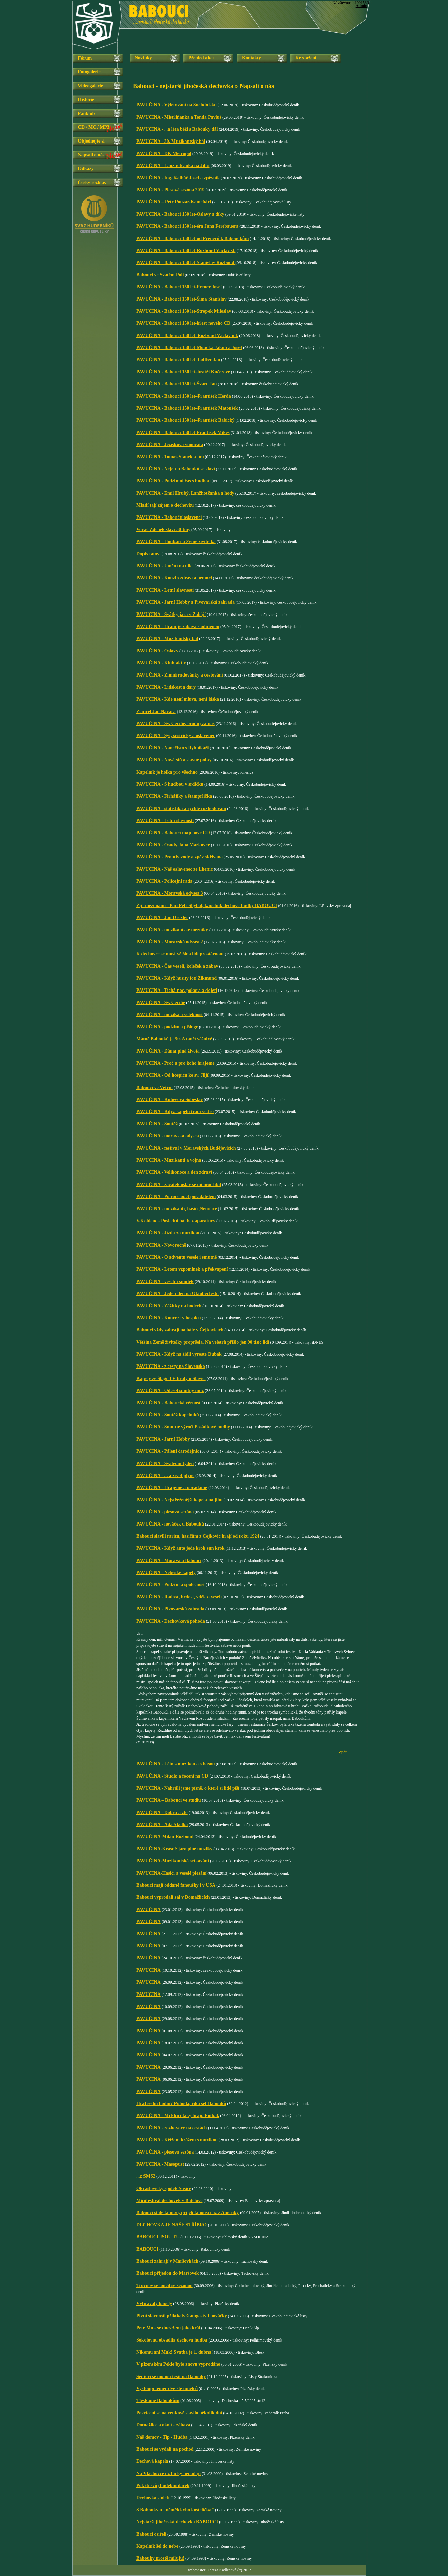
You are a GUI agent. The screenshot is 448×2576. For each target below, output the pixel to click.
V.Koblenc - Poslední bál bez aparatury (175, 1220)
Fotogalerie (89, 71)
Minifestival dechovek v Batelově (169, 2200)
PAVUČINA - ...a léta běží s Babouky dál (177, 129)
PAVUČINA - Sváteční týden (165, 1463)
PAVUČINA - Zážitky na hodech (168, 1305)
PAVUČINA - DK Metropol (163, 153)
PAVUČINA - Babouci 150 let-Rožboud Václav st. (185, 250)
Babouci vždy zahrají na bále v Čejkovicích (179, 1329)
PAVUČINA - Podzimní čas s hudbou (173, 480)
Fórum (85, 58)
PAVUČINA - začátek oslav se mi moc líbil (178, 1184)
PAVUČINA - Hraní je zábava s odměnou (177, 626)
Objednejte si (91, 141)
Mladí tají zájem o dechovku (165, 505)
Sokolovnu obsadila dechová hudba (171, 2340)
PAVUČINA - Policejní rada (164, 881)
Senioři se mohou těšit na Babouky (171, 2376)
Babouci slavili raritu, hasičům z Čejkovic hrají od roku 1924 (197, 1536)
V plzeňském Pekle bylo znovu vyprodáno (178, 2364)
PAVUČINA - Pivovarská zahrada (170, 1608)
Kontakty (251, 57)
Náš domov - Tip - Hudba (162, 2437)
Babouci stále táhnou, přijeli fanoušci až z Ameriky (187, 2212)
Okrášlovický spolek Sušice (163, 2188)
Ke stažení (305, 57)
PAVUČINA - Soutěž (157, 1123)
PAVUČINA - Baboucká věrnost (168, 1402)
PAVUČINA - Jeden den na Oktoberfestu (177, 1293)
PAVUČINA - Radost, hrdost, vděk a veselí (179, 1596)
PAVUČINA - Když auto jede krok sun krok (180, 1548)
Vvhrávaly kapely (154, 2303)
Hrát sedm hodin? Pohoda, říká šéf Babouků (181, 2103)
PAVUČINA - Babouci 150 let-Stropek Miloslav (183, 311)
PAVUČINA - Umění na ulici (165, 565)
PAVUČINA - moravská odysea (167, 1135)
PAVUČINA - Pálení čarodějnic (167, 1451)
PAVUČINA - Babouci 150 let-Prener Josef (179, 286)
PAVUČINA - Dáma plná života (168, 1051)
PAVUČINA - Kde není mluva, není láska (177, 699)
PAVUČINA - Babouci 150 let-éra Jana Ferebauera (187, 226)
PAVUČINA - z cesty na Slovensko (170, 1366)
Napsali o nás (91, 154)
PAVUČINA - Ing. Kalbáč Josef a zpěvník (178, 177)
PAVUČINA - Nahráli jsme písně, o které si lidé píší (188, 1788)
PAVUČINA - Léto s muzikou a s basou (175, 1763)
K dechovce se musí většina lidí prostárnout (180, 953)
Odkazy (86, 168)
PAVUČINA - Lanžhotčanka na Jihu (173, 165)
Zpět (343, 1752)
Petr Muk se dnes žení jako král (168, 2327)
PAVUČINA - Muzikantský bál (167, 638)
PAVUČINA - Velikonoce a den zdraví (174, 1172)
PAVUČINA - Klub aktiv (161, 662)
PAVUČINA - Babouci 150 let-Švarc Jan (176, 383)
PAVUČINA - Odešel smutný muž (170, 1390)
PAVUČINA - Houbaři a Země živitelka (176, 541)
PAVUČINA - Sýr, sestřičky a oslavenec (175, 735)
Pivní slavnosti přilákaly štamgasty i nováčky (181, 2315)
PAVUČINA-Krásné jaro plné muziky (174, 1848)
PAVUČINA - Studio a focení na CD (172, 1776)
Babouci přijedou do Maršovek (167, 2273)
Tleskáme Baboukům (157, 2400)
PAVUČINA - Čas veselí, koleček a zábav (177, 966)
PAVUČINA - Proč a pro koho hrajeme (175, 1063)
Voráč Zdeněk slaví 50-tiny (163, 529)
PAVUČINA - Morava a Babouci (168, 1560)
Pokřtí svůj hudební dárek (162, 2485)
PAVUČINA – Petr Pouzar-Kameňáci (173, 202)
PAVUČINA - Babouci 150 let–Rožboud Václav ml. (187, 335)
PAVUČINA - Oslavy (157, 650)
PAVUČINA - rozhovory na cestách (171, 2127)
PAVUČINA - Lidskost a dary (166, 687)
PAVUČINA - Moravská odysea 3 (169, 893)
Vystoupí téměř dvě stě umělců (167, 2388)
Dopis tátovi (148, 553)
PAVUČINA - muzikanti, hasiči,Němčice (176, 1208)
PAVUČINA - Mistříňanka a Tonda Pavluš (178, 117)
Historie (86, 99)
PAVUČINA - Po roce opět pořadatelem (176, 1196)
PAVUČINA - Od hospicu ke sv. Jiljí (172, 1075)
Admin (361, 5)
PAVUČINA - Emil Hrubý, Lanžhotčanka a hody (185, 493)
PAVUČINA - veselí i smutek (165, 1281)
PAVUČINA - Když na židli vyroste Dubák (179, 1354)
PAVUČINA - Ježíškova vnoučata (169, 444)
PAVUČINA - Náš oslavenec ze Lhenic (175, 869)
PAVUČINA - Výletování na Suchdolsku (176, 104)
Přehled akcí (201, 57)
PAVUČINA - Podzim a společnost (170, 1584)
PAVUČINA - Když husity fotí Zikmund (176, 978)
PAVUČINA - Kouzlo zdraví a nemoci (174, 577)
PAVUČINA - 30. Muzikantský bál (170, 141)
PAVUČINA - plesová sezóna (165, 1511)
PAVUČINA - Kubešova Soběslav (169, 1099)
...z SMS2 (145, 2176)
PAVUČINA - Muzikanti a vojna (168, 1160)
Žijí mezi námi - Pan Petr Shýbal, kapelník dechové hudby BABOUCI (206, 905)
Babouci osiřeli (151, 2534)
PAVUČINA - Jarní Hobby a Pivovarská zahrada (185, 602)
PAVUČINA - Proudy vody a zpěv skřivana (179, 856)
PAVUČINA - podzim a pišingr (167, 1026)
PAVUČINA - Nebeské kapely (166, 1572)
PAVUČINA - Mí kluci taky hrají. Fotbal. (177, 2115)
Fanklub (86, 113)
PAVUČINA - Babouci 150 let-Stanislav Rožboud (185, 262)
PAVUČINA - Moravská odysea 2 (169, 941)
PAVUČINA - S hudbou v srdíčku (169, 784)
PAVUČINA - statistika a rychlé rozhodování (181, 808)
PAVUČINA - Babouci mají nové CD (173, 832)
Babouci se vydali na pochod (165, 2449)
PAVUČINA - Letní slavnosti (165, 590)
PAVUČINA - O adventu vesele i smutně (176, 1257)
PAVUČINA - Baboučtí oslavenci (169, 517)
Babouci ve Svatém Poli (160, 274)
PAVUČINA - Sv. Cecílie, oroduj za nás (175, 723)
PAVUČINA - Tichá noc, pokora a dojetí (176, 990)
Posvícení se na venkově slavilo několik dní (179, 2412)
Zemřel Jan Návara (156, 711)
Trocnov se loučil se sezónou (164, 2285)
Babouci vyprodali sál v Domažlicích (173, 1897)
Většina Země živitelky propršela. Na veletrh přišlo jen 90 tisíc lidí (202, 1342)
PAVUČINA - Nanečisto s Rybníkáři (172, 747)
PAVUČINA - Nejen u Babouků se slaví (175, 468)
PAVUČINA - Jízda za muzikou (167, 1232)
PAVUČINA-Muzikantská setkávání (172, 1860)
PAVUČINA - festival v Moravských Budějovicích (186, 1148)
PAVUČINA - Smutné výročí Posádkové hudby (183, 1427)
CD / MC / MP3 (93, 127)
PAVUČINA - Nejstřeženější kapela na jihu (179, 1499)
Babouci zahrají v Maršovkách (167, 2261)
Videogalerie (90, 85)
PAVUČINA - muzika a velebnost (169, 1014)
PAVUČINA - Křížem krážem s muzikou (177, 2139)
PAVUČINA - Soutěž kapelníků (167, 1414)
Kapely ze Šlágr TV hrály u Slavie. (171, 1378)
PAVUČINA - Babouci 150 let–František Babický (185, 420)
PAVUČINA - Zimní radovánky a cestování (179, 675)
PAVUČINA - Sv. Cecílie (160, 1002)
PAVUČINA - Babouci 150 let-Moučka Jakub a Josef (189, 347)
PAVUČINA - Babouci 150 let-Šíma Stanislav (182, 299)
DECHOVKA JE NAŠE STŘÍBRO (171, 2224)
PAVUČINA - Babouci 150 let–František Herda (183, 396)
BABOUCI (147, 2249)
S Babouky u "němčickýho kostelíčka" (175, 2509)
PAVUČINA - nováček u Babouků (170, 1524)
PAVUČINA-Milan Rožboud (164, 1836)
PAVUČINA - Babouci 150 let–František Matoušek (187, 408)
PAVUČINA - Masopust (160, 2164)
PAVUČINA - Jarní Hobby (163, 1439)
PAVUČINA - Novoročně (161, 1245)
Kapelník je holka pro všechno (167, 772)
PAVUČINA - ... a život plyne (165, 1475)
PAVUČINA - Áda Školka (162, 1824)
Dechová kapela (152, 2461)
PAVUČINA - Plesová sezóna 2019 (170, 189)
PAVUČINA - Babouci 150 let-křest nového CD (183, 323)
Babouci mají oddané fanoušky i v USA (175, 1885)
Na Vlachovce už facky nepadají (168, 2473)
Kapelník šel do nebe (157, 2546)
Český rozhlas (92, 182)
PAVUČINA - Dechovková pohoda (170, 1621)
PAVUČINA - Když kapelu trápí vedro (175, 1111)
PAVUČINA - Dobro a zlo (162, 1812)
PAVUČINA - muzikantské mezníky (172, 929)
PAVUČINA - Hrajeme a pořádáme (171, 1487)
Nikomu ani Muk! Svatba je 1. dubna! (174, 2352)
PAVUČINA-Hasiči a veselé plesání (171, 1873)
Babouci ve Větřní (154, 1087)
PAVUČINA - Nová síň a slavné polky (174, 759)
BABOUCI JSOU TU (157, 2236)
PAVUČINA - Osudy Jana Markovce (173, 844)
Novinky (143, 57)
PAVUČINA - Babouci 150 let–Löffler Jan (178, 359)
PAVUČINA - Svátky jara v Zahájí (171, 614)
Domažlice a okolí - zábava (163, 2424)
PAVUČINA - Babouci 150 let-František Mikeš (183, 432)
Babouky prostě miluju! (160, 2558)
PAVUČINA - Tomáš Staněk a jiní (170, 456)
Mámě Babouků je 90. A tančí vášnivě (174, 1038)
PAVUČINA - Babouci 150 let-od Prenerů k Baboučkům (192, 238)
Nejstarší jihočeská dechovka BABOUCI (177, 2521)
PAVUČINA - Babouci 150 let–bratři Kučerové (183, 371)
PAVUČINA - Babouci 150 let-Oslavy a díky (180, 214)
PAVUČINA (148, 1909)
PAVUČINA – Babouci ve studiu (168, 1800)
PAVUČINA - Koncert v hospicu (168, 1317)
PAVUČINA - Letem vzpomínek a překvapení (182, 1269)
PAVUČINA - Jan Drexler (162, 917)
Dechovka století (152, 2497)
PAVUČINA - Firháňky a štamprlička (174, 796)
